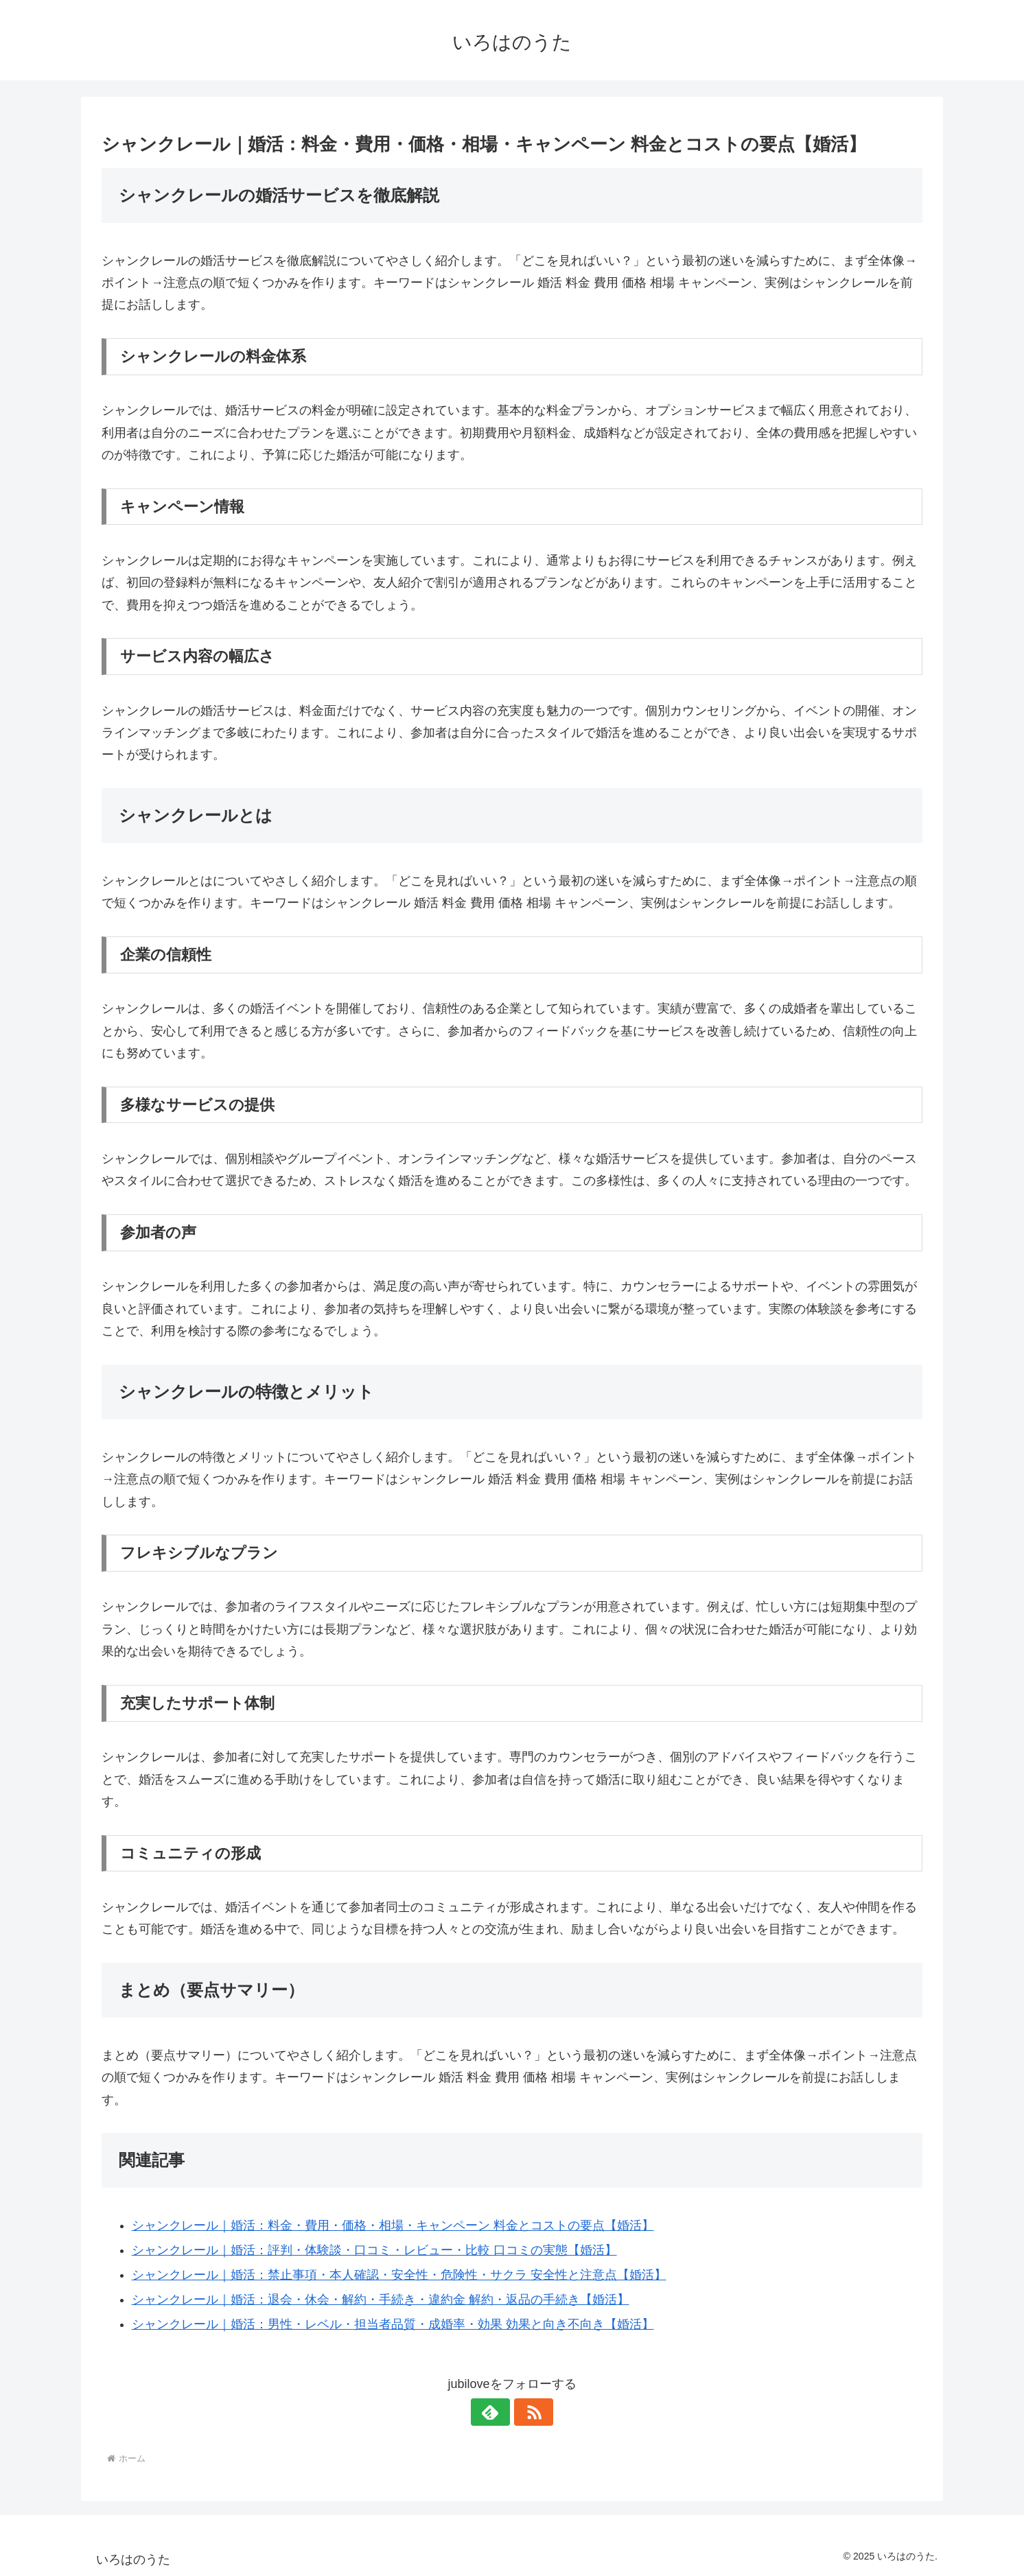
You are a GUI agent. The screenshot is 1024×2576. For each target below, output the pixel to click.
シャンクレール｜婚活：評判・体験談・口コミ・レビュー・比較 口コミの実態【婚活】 (374, 2250)
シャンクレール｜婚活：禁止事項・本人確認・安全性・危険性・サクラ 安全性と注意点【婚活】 (399, 2275)
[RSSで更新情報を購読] (528, 2412)
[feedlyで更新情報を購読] (496, 2412)
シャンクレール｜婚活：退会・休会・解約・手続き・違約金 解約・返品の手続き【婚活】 (380, 2299)
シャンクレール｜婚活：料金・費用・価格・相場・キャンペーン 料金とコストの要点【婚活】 (393, 2225)
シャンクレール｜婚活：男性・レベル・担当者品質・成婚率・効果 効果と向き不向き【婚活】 (393, 2324)
